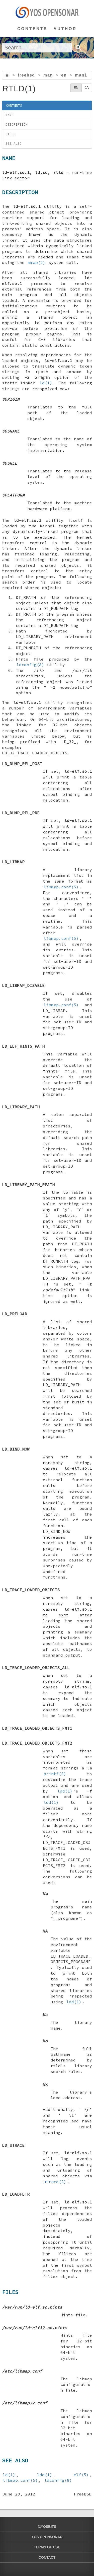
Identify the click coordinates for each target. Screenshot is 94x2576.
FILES (11, 134)
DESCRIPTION (17, 124)
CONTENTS (32, 29)
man (48, 75)
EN (75, 88)
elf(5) (81, 2474)
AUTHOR (65, 29)
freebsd (26, 75)
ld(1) (46, 382)
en (64, 75)
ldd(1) (64, 1791)
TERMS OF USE (47, 2547)
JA (87, 88)
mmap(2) (36, 262)
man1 (81, 75)
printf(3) (55, 1773)
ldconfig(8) (30, 664)
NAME (10, 115)
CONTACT (47, 2557)
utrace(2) (55, 2181)
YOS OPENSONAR (47, 2537)
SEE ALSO (14, 143)
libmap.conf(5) (61, 886)
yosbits (47, 2527)
